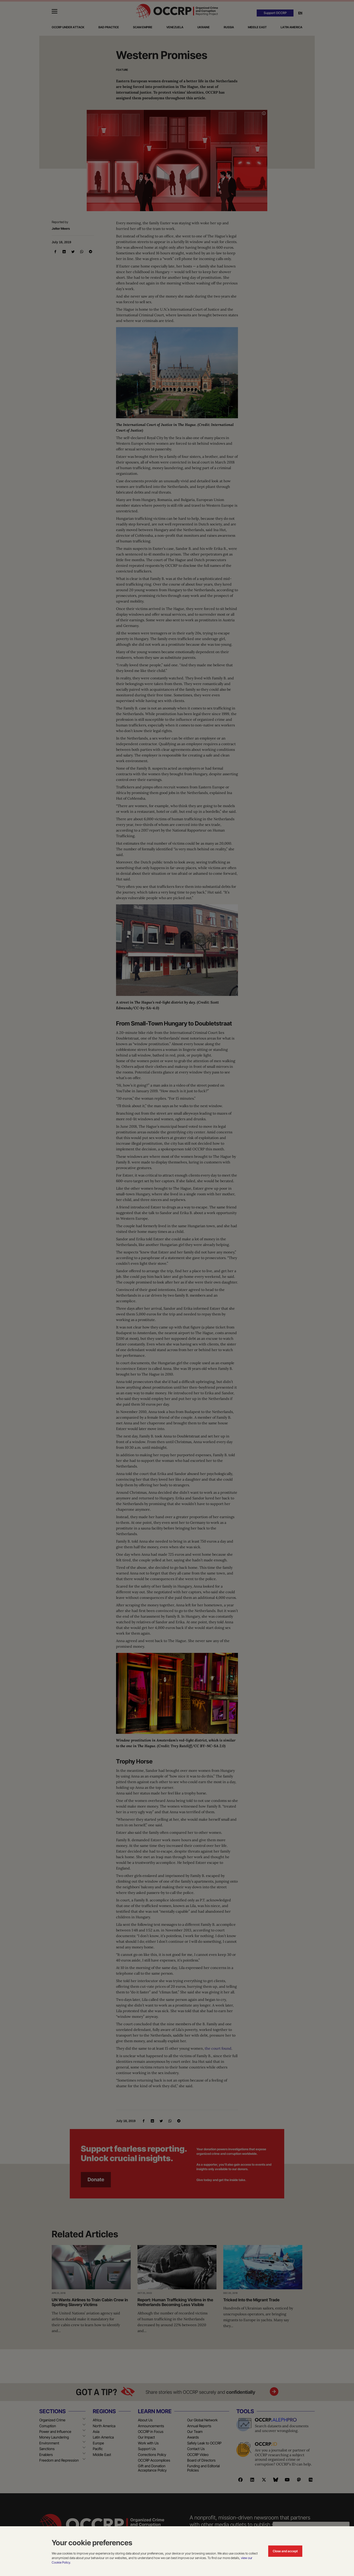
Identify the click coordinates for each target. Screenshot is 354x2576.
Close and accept (285, 2551)
